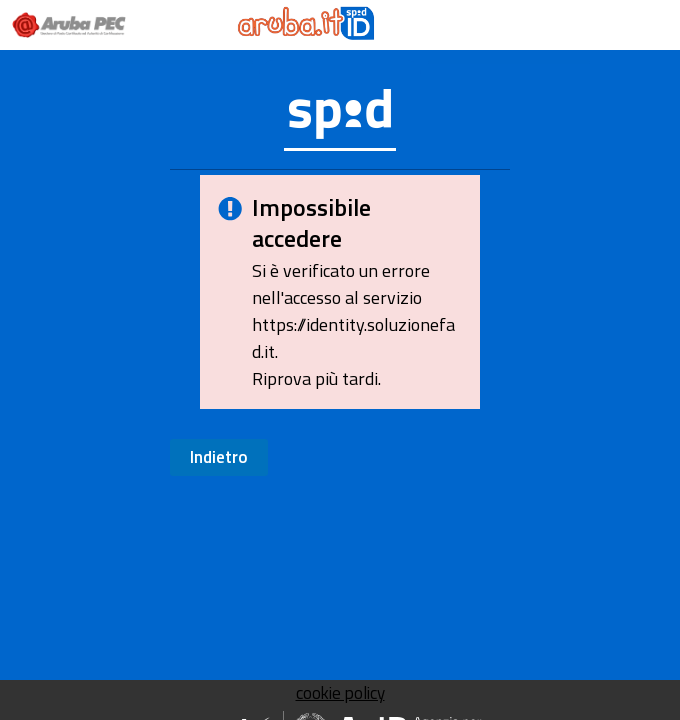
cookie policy (340, 693)
